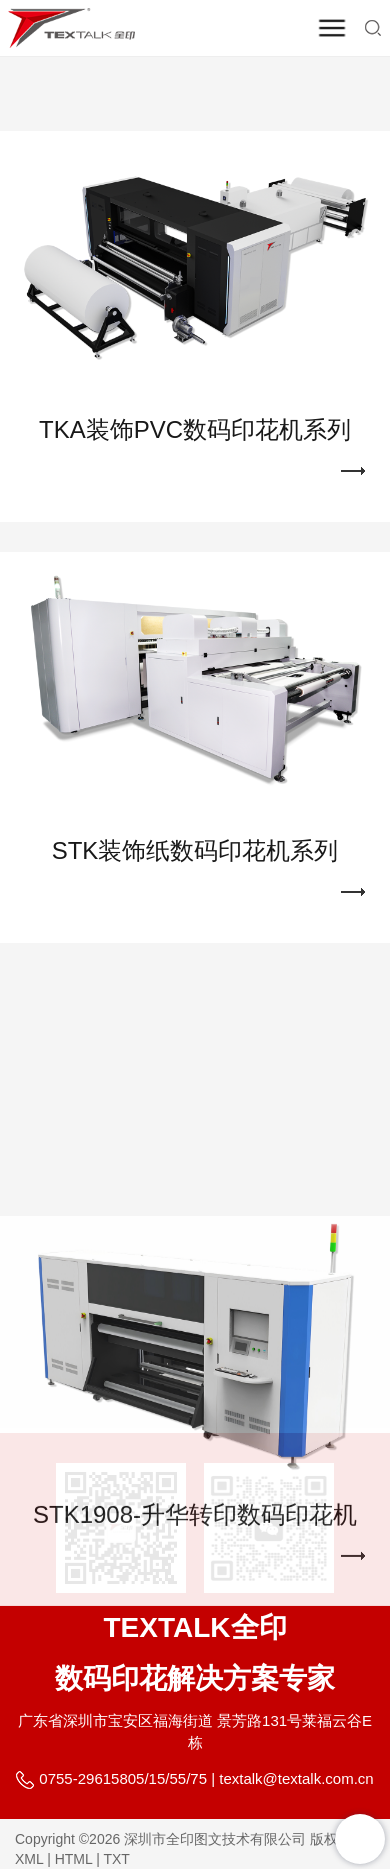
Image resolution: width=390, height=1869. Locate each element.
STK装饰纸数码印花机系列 (195, 823)
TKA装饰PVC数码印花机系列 (195, 403)
